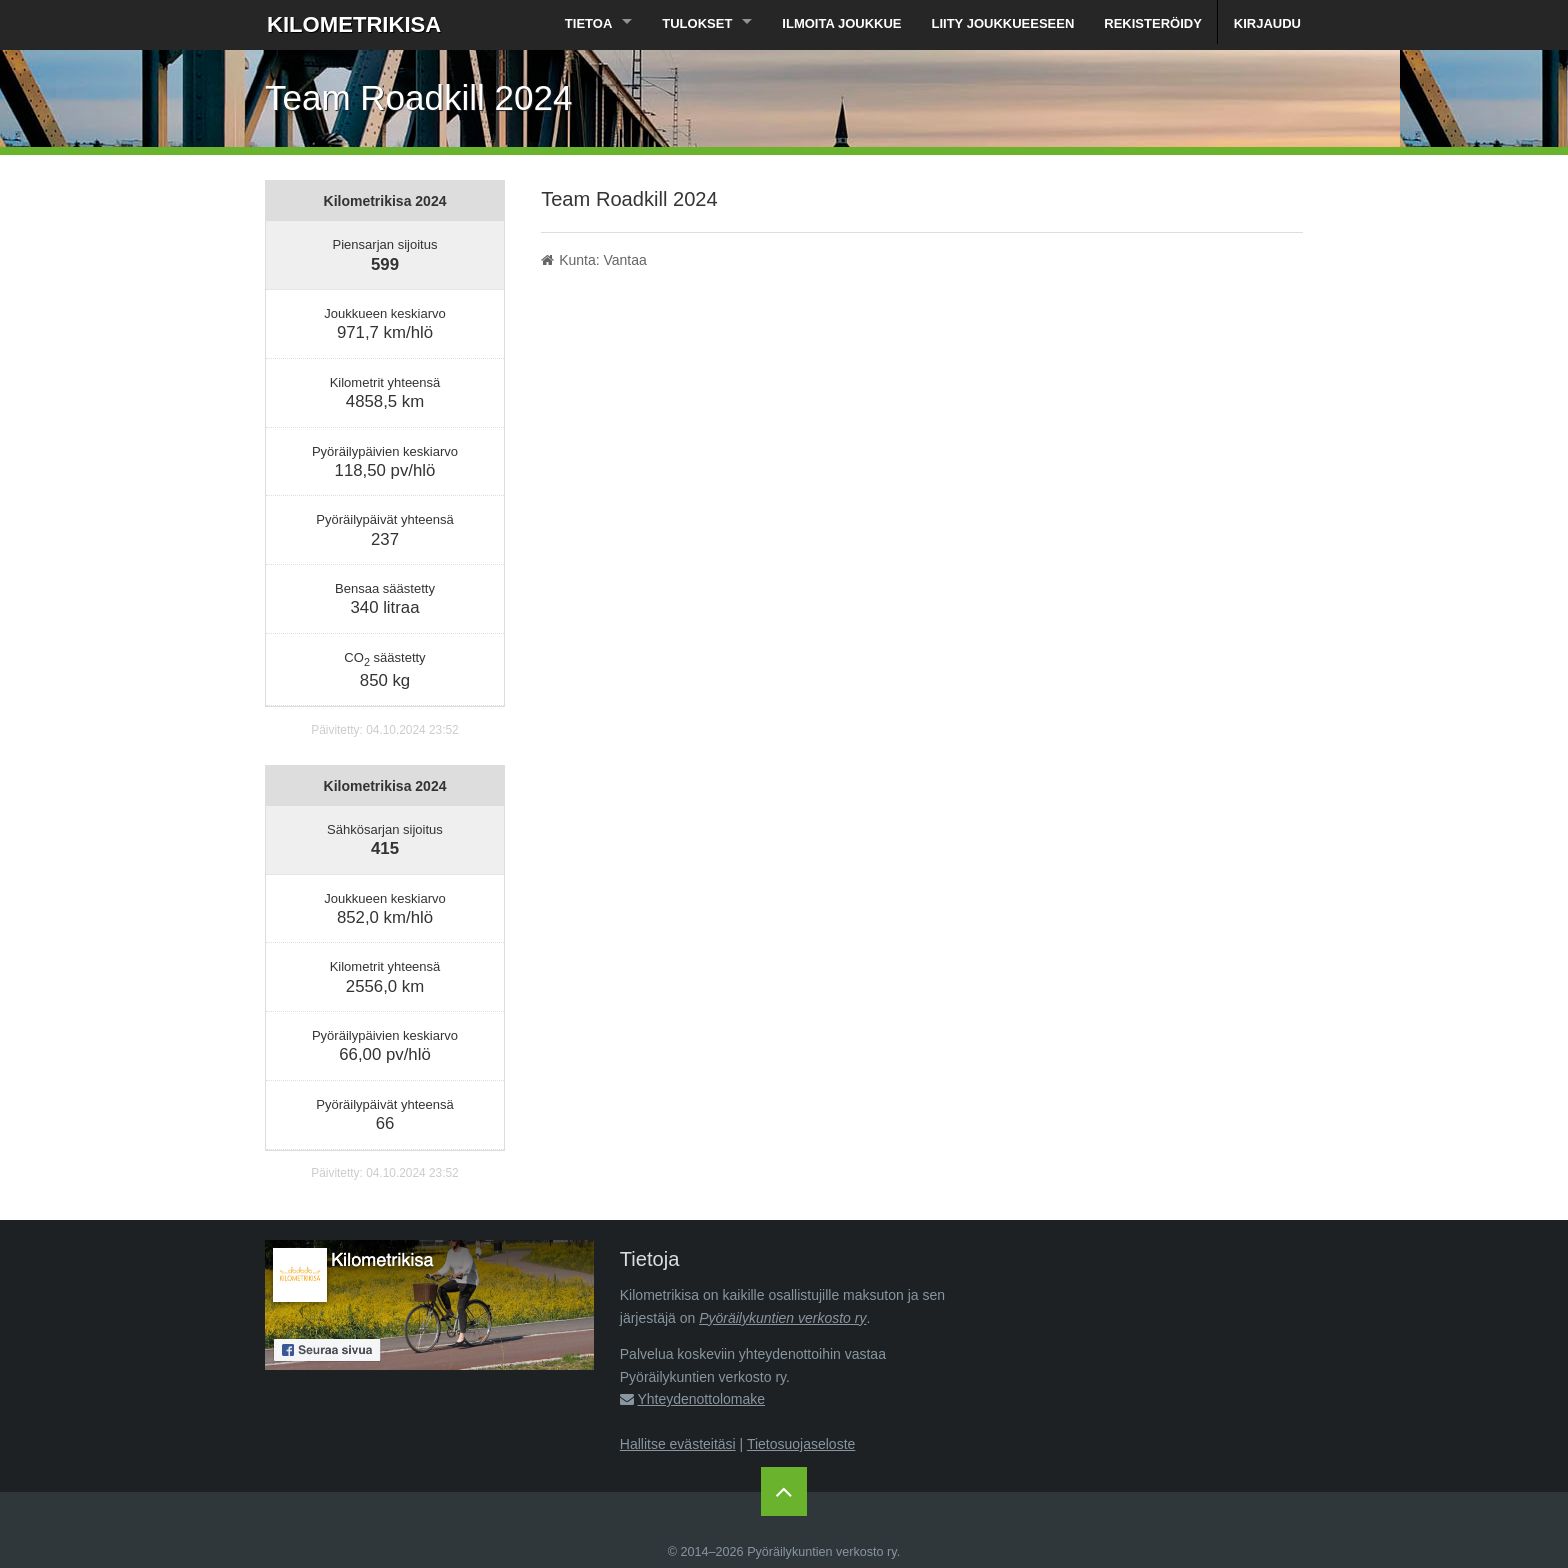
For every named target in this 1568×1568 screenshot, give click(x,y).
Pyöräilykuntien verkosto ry (782, 1318)
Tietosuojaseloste (801, 1444)
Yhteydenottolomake (701, 1399)
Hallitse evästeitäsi (678, 1444)
